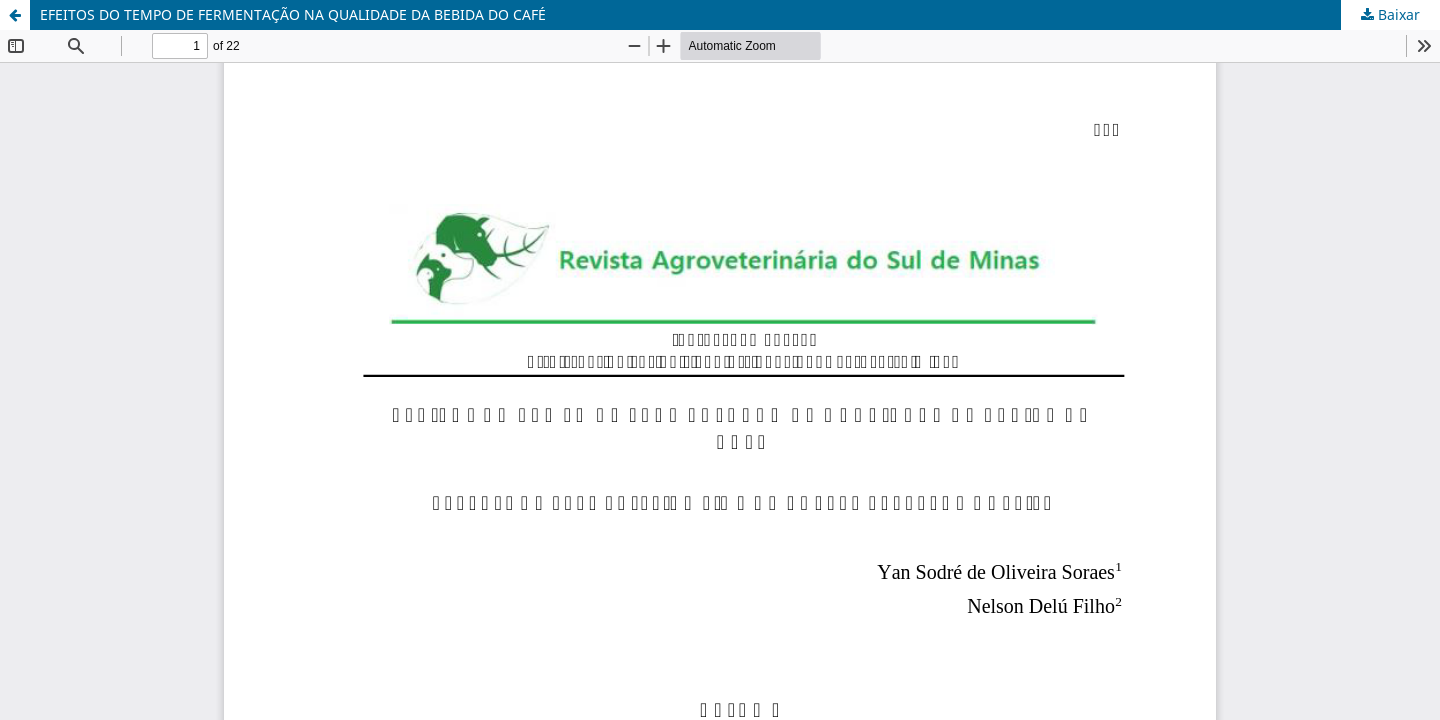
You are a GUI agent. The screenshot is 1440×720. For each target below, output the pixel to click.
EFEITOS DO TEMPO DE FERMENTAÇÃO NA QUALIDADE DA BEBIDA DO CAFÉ (293, 14)
